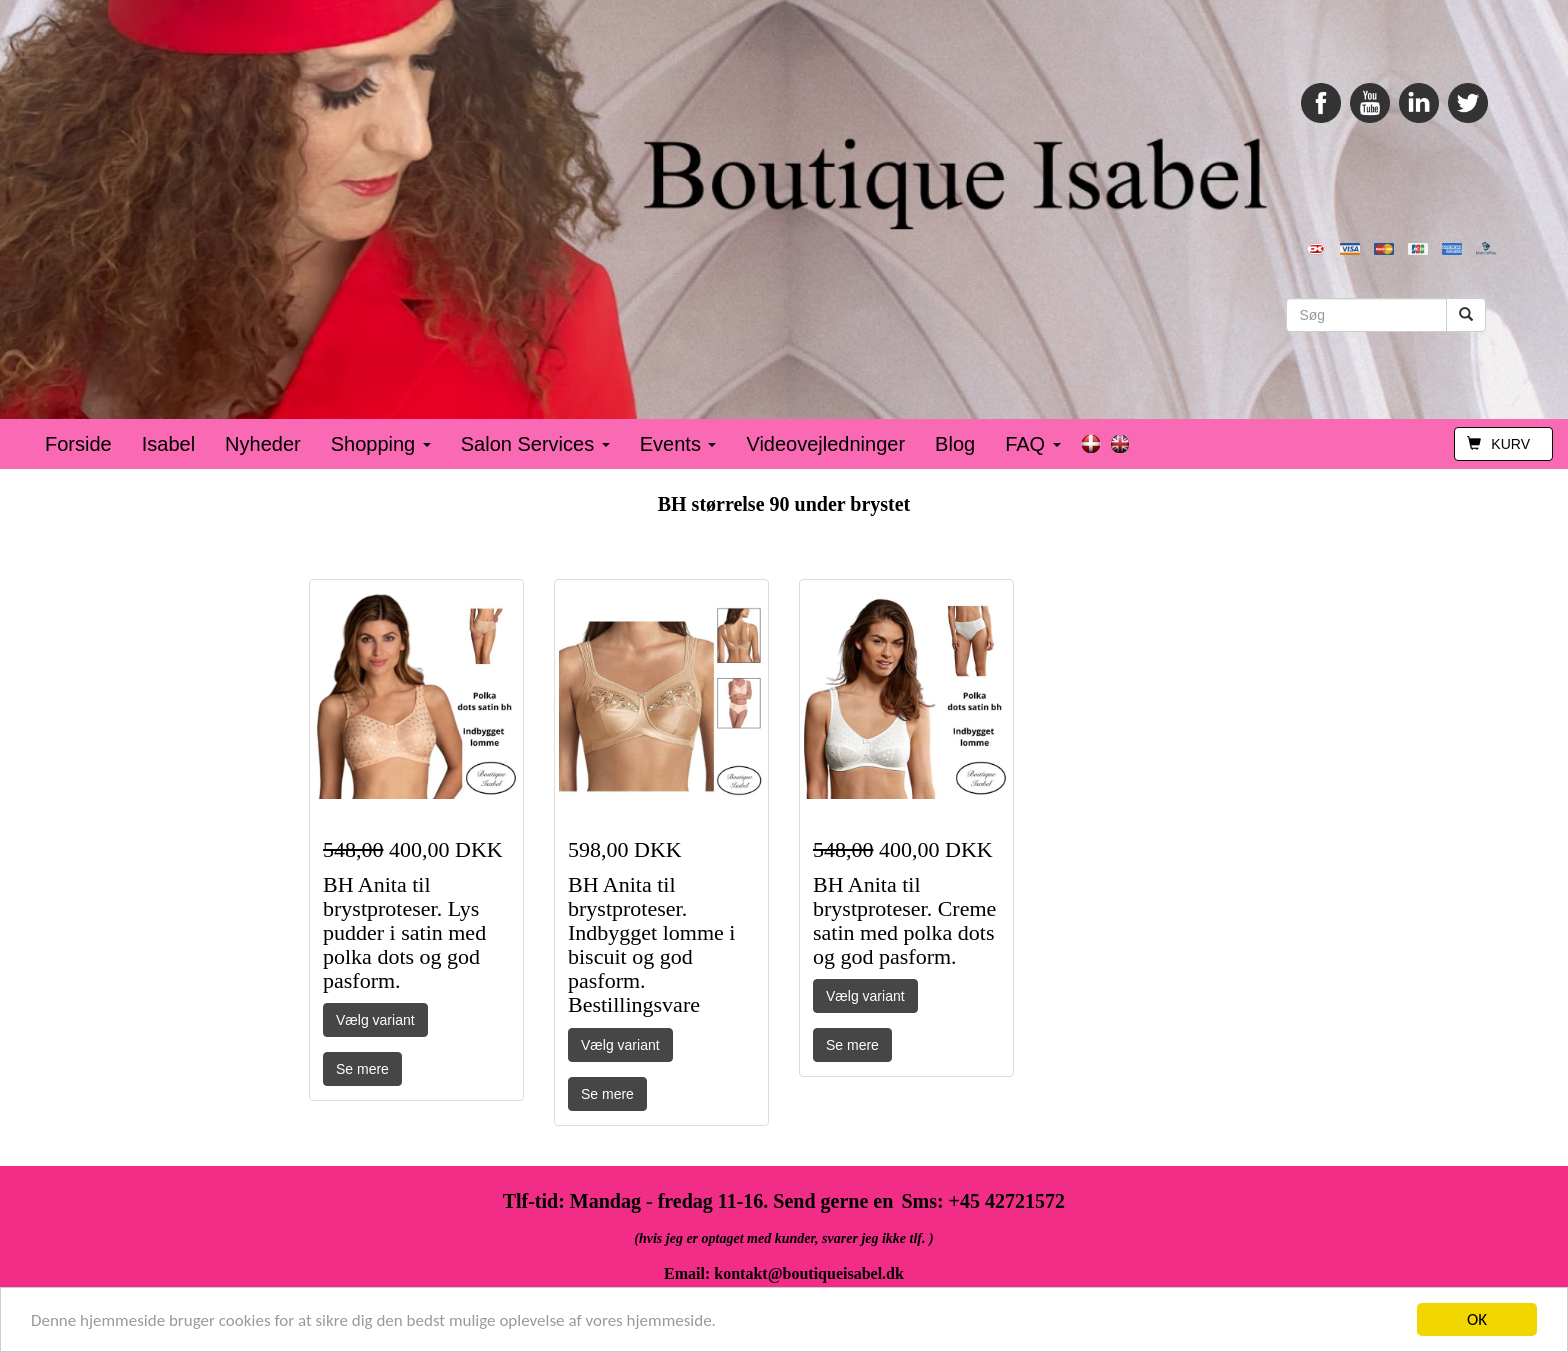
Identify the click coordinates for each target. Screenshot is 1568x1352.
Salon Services (535, 444)
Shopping (381, 444)
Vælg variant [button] (375, 1020)
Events (678, 444)
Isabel (168, 444)
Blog (955, 444)
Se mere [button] (362, 1069)
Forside (78, 444)
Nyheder (263, 444)
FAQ (1033, 444)
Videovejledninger (825, 444)
